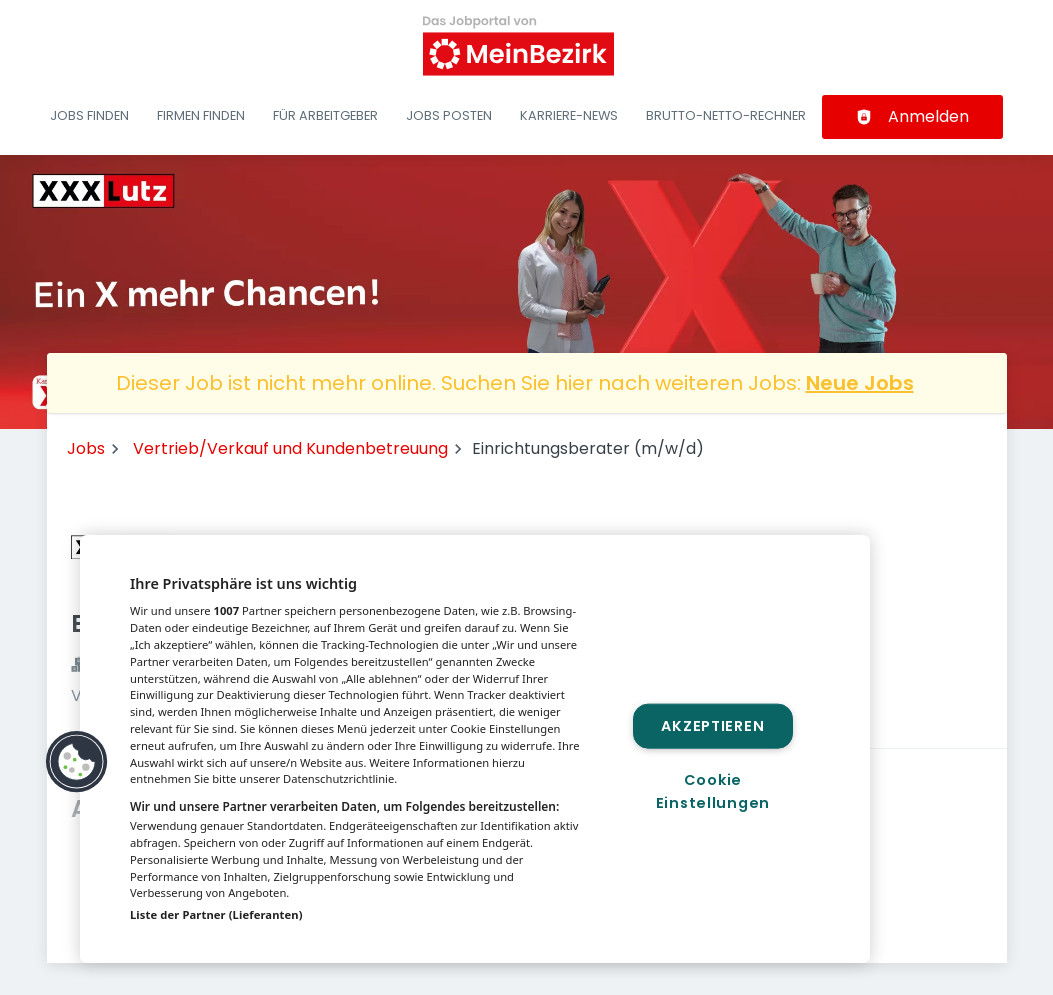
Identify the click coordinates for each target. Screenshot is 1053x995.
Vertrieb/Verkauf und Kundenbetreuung (290, 448)
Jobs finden (89, 115)
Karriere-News (569, 115)
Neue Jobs (860, 383)
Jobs (86, 448)
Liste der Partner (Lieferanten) (216, 914)
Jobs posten (449, 115)
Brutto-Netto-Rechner (726, 115)
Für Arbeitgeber (325, 115)
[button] (77, 762)
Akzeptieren (712, 726)
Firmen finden (201, 115)
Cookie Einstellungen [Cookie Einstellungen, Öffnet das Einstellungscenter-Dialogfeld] (713, 790)
